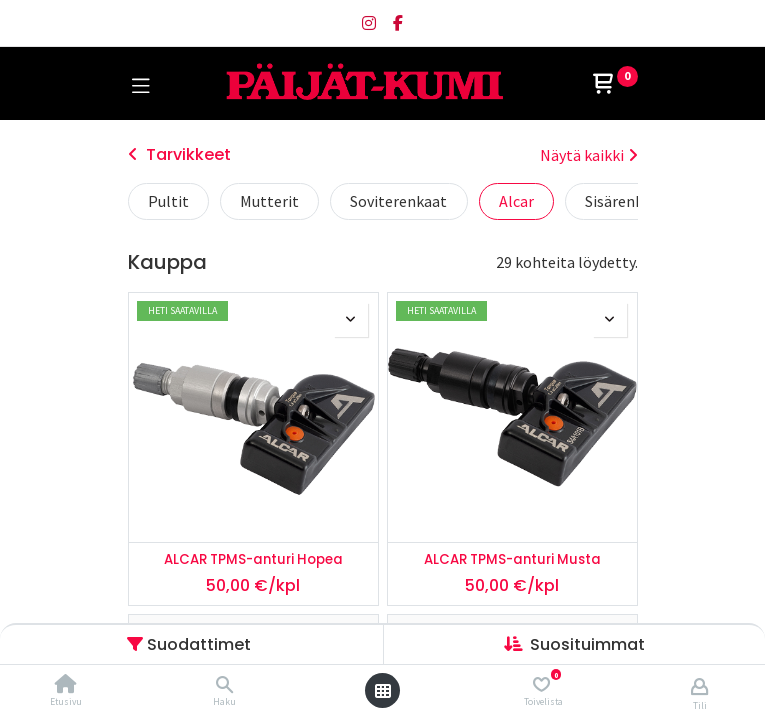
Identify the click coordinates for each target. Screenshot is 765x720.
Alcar (516, 201)
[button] (587, 644)
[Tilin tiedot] (699, 686)
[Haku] (224, 685)
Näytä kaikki (589, 155)
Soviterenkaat (398, 201)
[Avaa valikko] (383, 691)
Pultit (168, 201)
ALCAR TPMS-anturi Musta (512, 560)
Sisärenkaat (625, 201)
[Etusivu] (66, 685)
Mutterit (269, 201)
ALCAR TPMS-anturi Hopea (253, 560)
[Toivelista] (541, 684)
